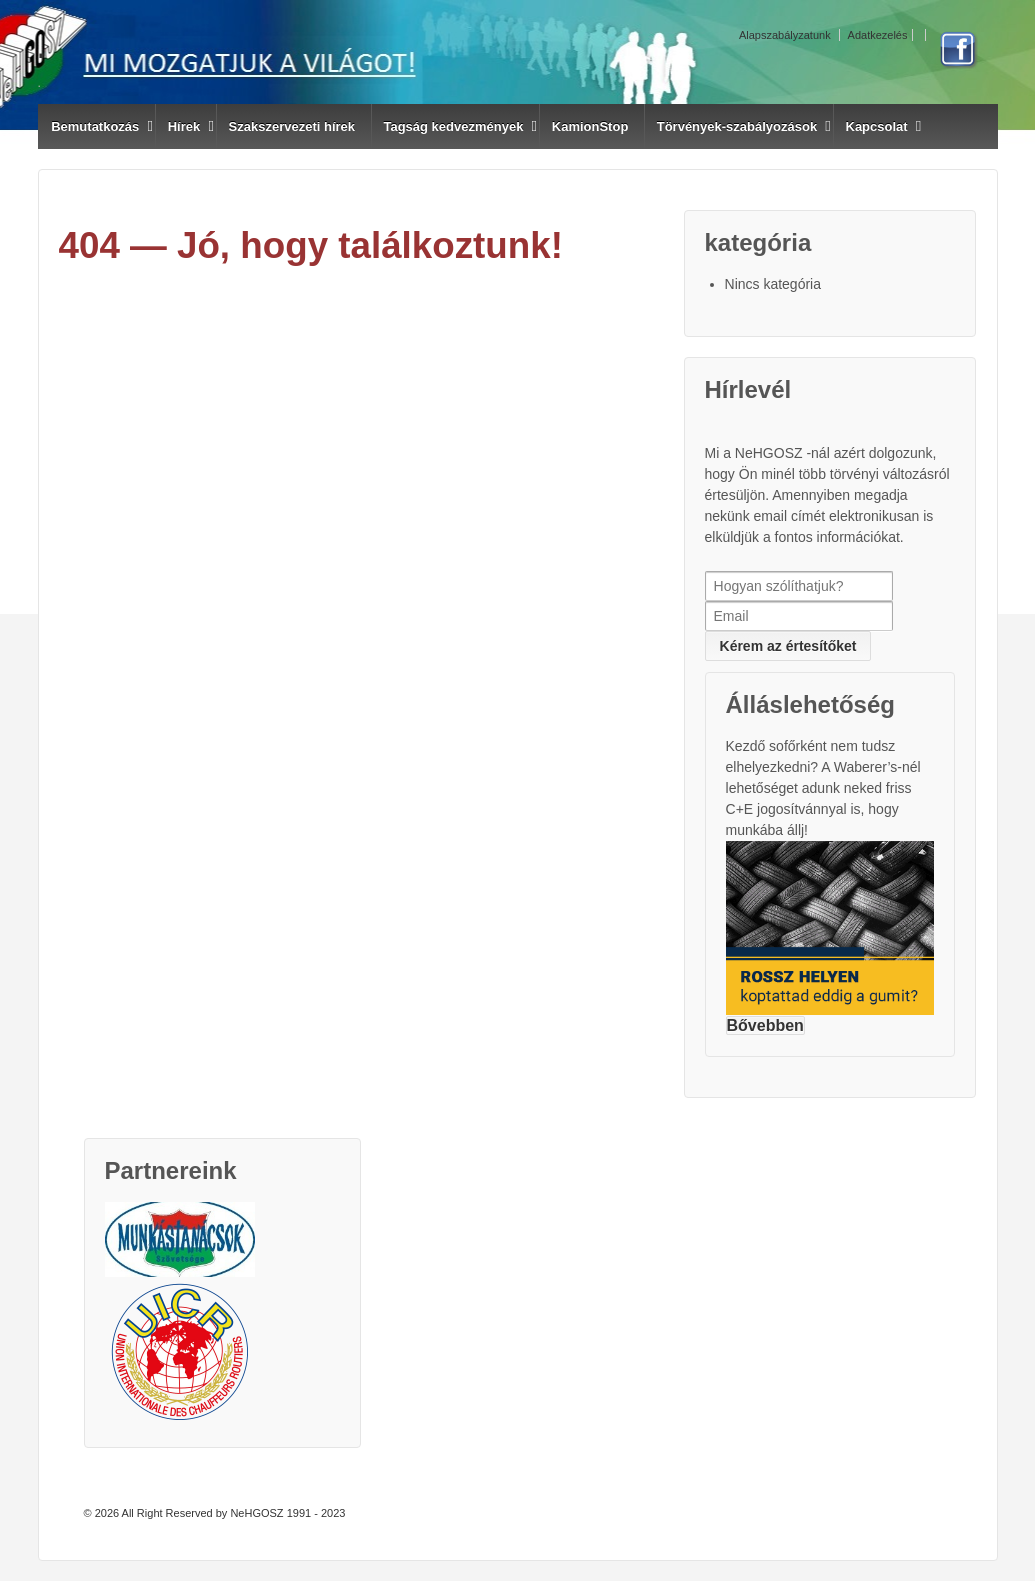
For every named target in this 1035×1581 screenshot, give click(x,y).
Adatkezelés (878, 35)
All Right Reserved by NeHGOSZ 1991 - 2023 (232, 1513)
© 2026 (102, 1513)
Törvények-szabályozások (737, 126)
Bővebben (765, 1025)
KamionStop (590, 126)
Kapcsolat (877, 126)
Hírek (184, 126)
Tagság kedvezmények (453, 126)
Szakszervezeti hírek (292, 126)
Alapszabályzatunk (785, 35)
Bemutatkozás (95, 126)
